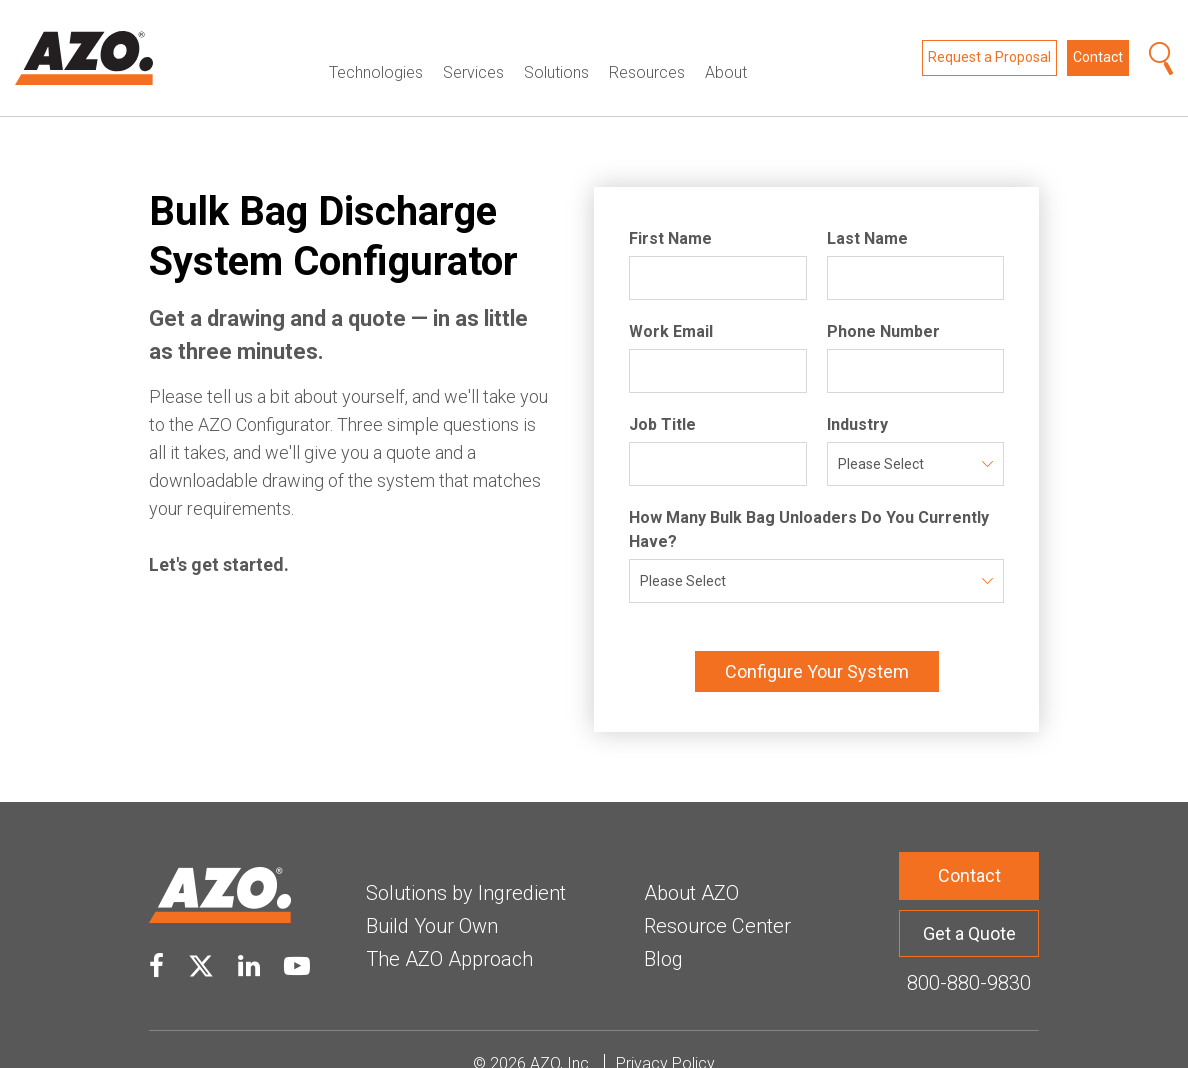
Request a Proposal (989, 43)
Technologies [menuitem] (376, 42)
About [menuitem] (726, 42)
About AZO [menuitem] (691, 863)
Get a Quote (969, 903)
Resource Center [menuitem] (717, 896)
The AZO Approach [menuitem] (449, 929)
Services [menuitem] (473, 42)
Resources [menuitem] (647, 42)
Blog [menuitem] (663, 929)
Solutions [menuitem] (556, 42)
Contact (1098, 43)
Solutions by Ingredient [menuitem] (466, 863)
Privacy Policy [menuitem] (665, 1034)
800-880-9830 (969, 954)
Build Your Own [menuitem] (432, 896)
